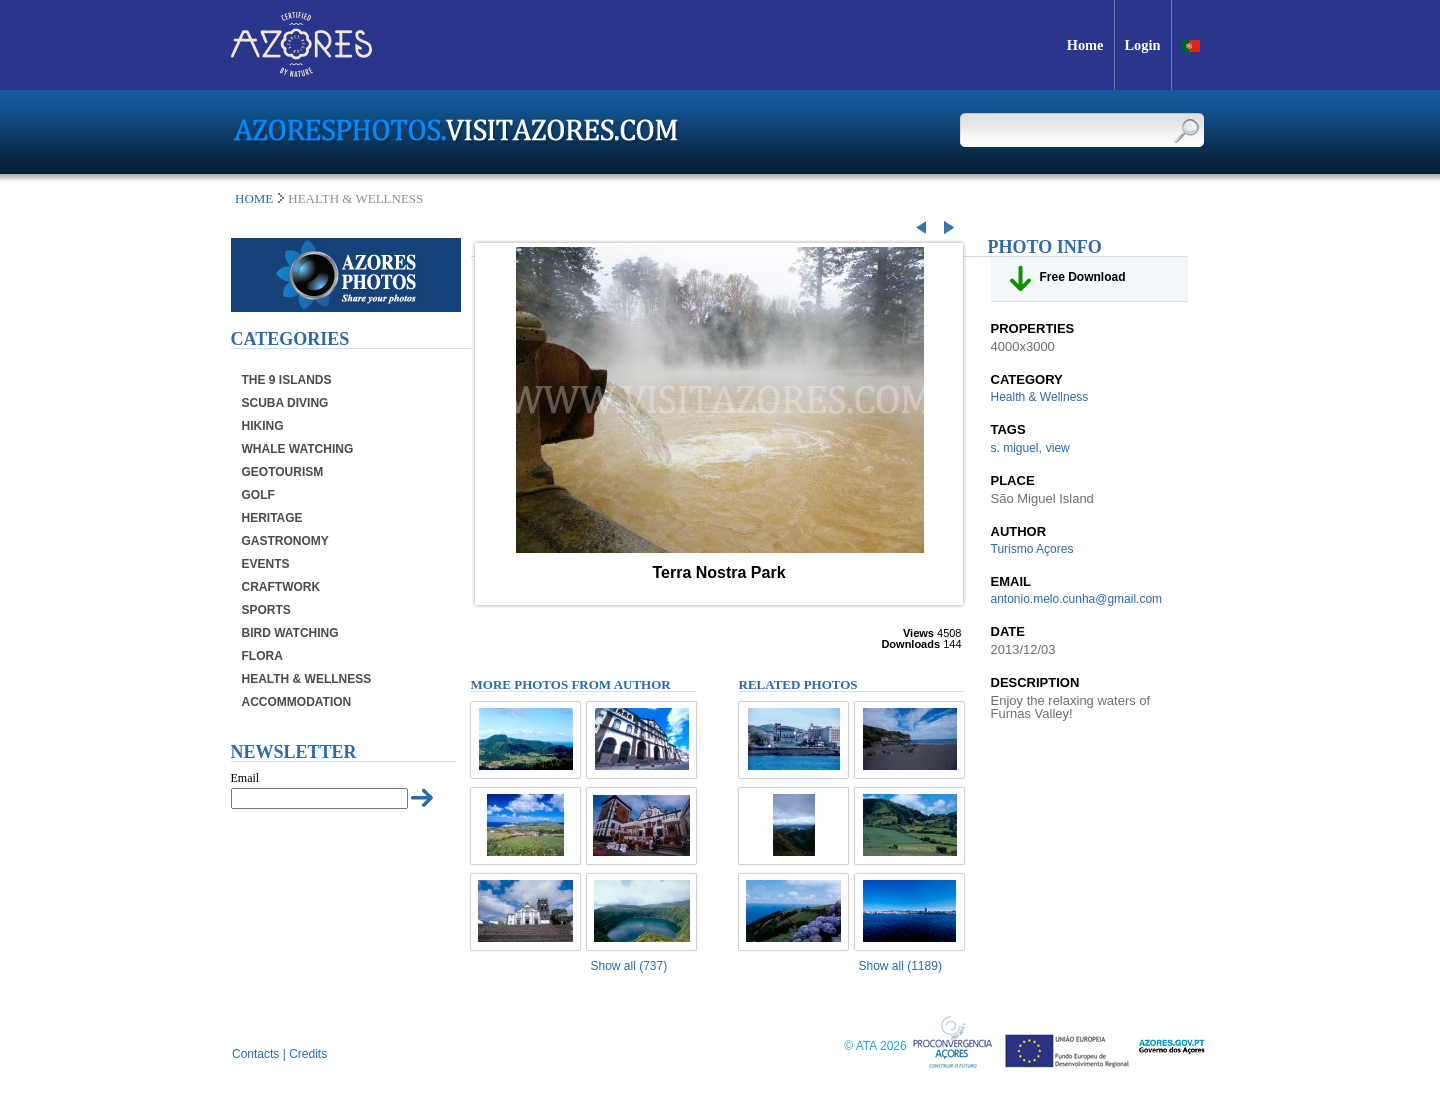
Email (245, 778)
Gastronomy (285, 541)
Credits (308, 1054)
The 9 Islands (287, 380)
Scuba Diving (285, 403)
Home (254, 198)
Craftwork (281, 587)
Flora (262, 656)
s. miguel (1015, 448)
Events (266, 564)
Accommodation (297, 702)
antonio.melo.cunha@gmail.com (1077, 599)
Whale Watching (298, 449)
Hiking (263, 426)
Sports (266, 610)
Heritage (272, 518)
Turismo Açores (1032, 549)
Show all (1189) (900, 966)
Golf (258, 495)
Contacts (255, 1054)
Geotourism (283, 472)
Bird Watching (290, 633)
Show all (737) (629, 966)
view (1058, 448)
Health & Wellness (307, 679)
